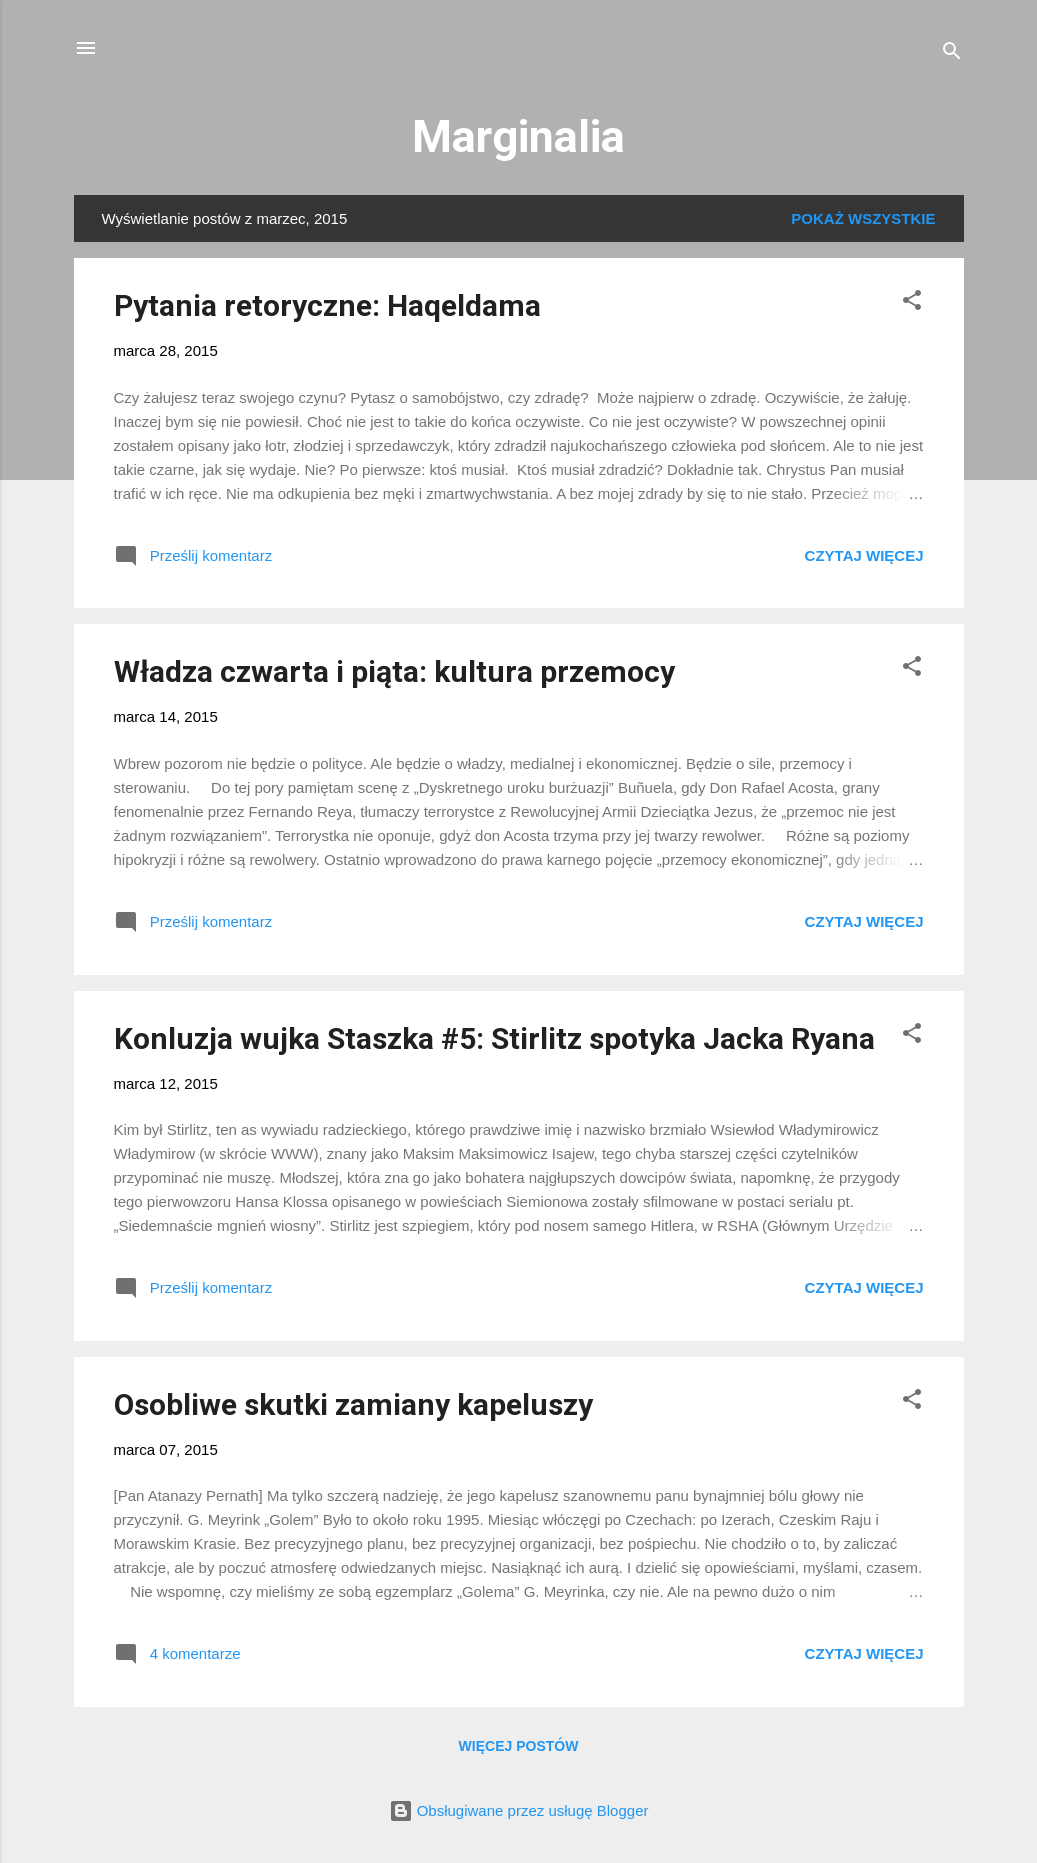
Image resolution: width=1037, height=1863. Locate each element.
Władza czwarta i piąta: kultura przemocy (394, 671)
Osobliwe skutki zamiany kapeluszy (353, 1404)
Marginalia (518, 136)
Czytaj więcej (864, 555)
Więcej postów (519, 1746)
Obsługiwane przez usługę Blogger (519, 1810)
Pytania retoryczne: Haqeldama (327, 305)
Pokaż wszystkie (863, 218)
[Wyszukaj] (952, 54)
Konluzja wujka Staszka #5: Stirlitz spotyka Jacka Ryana (494, 1038)
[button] (912, 303)
